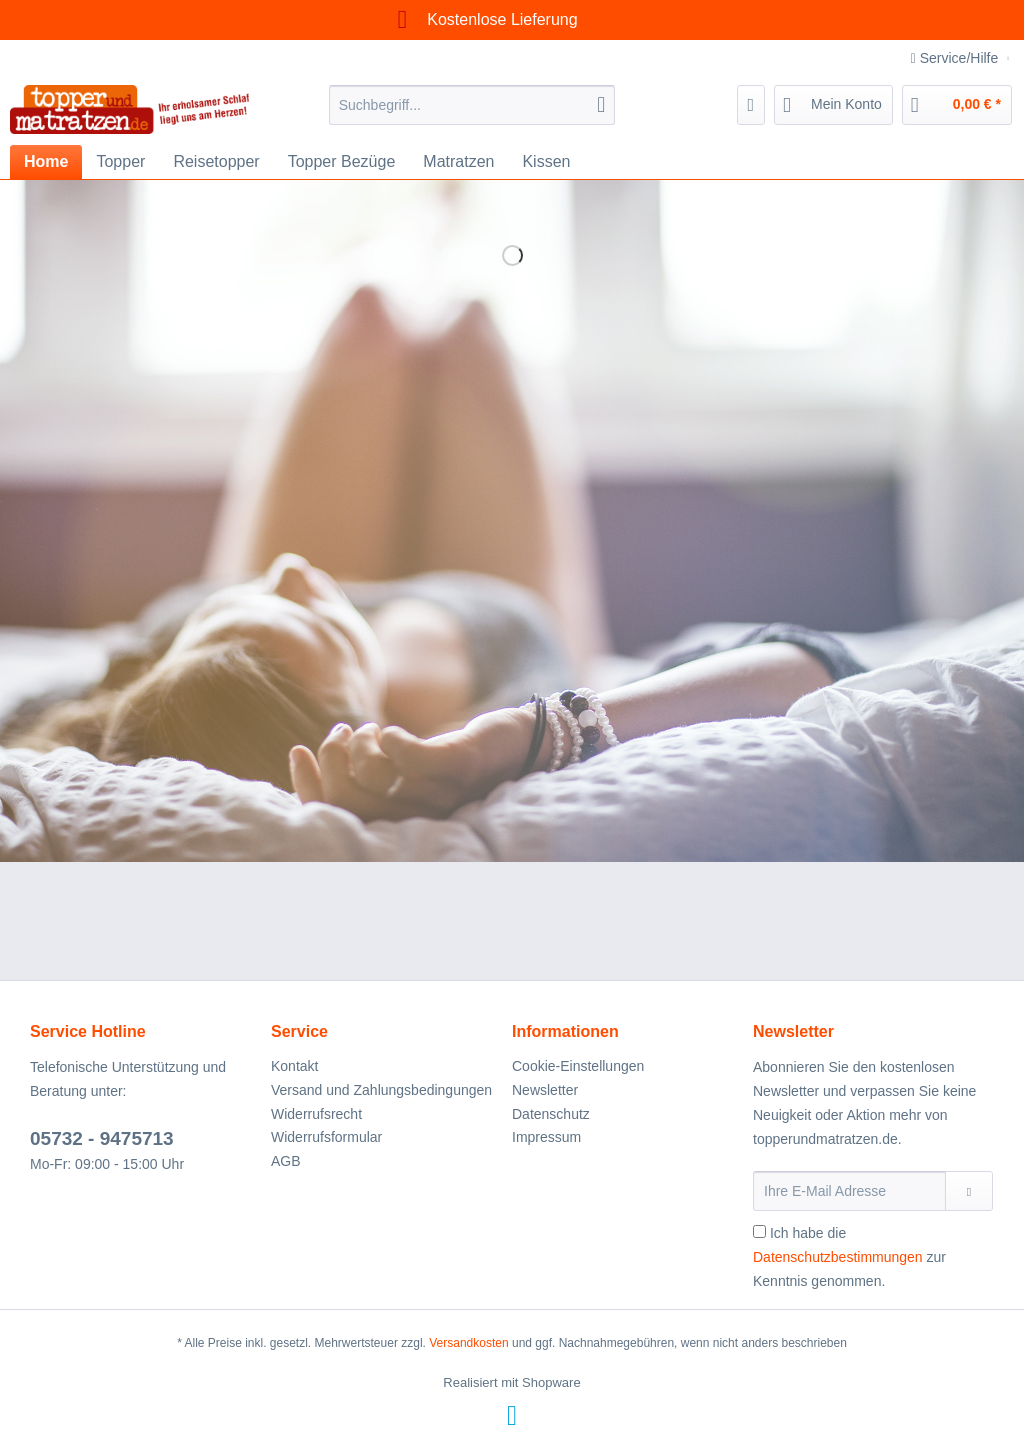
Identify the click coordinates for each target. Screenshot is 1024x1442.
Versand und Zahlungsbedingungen (381, 1090)
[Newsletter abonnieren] (969, 1191)
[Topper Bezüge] (342, 162)
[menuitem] (472, 113)
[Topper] (120, 162)
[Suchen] (601, 105)
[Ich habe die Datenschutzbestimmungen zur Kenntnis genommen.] (759, 1231)
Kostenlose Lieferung (481, 19)
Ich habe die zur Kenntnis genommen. (849, 1257)
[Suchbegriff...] (472, 105)
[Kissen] (546, 162)
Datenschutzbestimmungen (838, 1257)
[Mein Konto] (833, 105)
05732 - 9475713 (102, 1138)
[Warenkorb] (957, 105)
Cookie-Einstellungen (578, 1066)
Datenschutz (551, 1114)
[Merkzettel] (751, 105)
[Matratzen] (458, 162)
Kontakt (294, 1066)
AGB (286, 1161)
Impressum (546, 1137)
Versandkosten (468, 1343)
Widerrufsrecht (316, 1114)
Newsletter (545, 1090)
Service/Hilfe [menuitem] (956, 58)
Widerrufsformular (326, 1137)
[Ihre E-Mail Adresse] (849, 1191)
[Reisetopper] (216, 162)
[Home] (46, 162)
